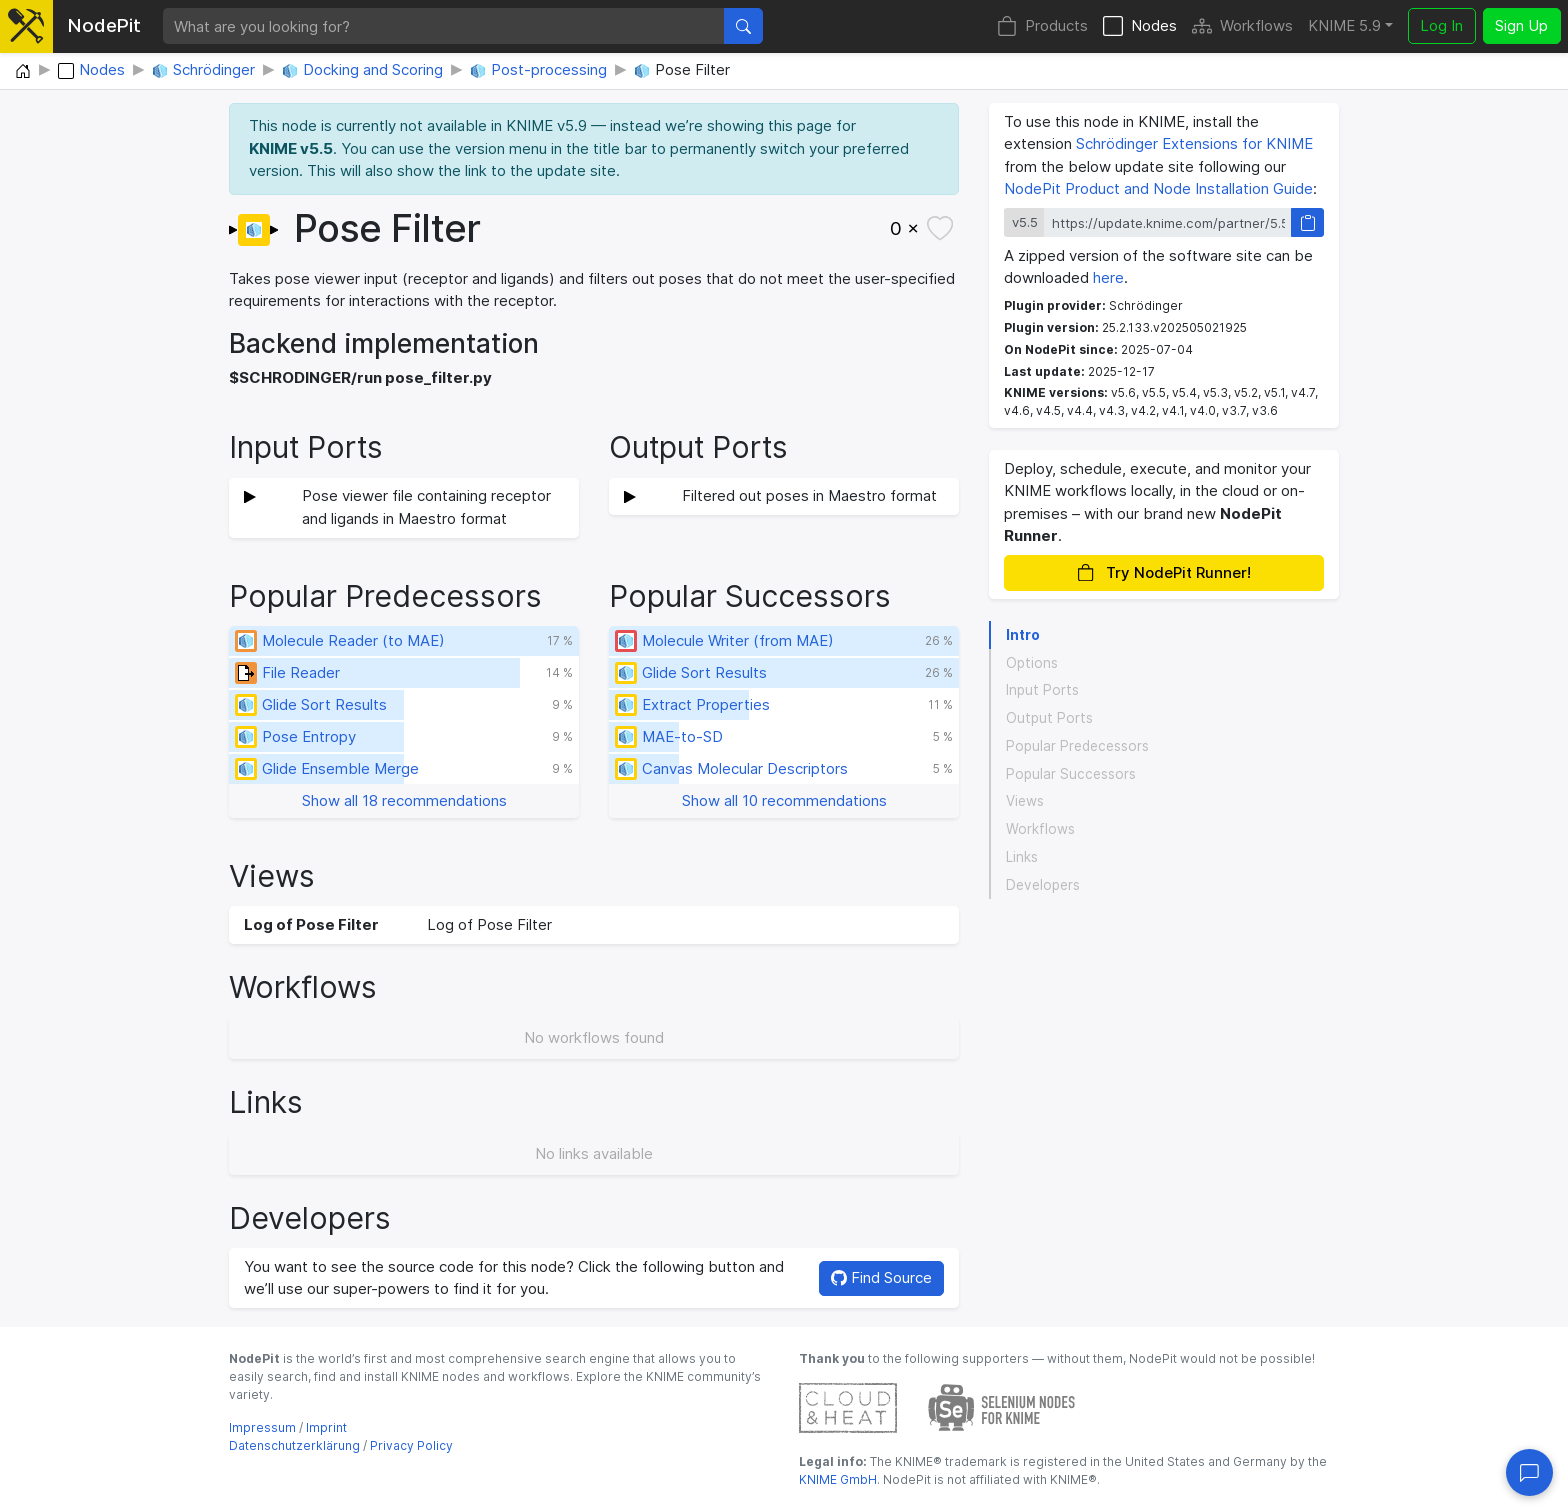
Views (1025, 801)
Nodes (1140, 26)
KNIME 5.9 (1344, 25)
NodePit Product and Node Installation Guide (1158, 188)
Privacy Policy (411, 1445)
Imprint (326, 1427)
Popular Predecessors (1077, 746)
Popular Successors (1071, 774)
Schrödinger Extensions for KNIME (1194, 143)
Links (1022, 857)
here (1108, 277)
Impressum (262, 1427)
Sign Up (1521, 25)
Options (1032, 663)
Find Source (881, 1277)
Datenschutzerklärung (294, 1445)
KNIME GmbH (838, 1479)
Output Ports (1049, 718)
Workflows (1242, 26)
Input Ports (1042, 690)
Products (1042, 26)
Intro (1023, 635)
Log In (1441, 25)
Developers (1043, 885)
